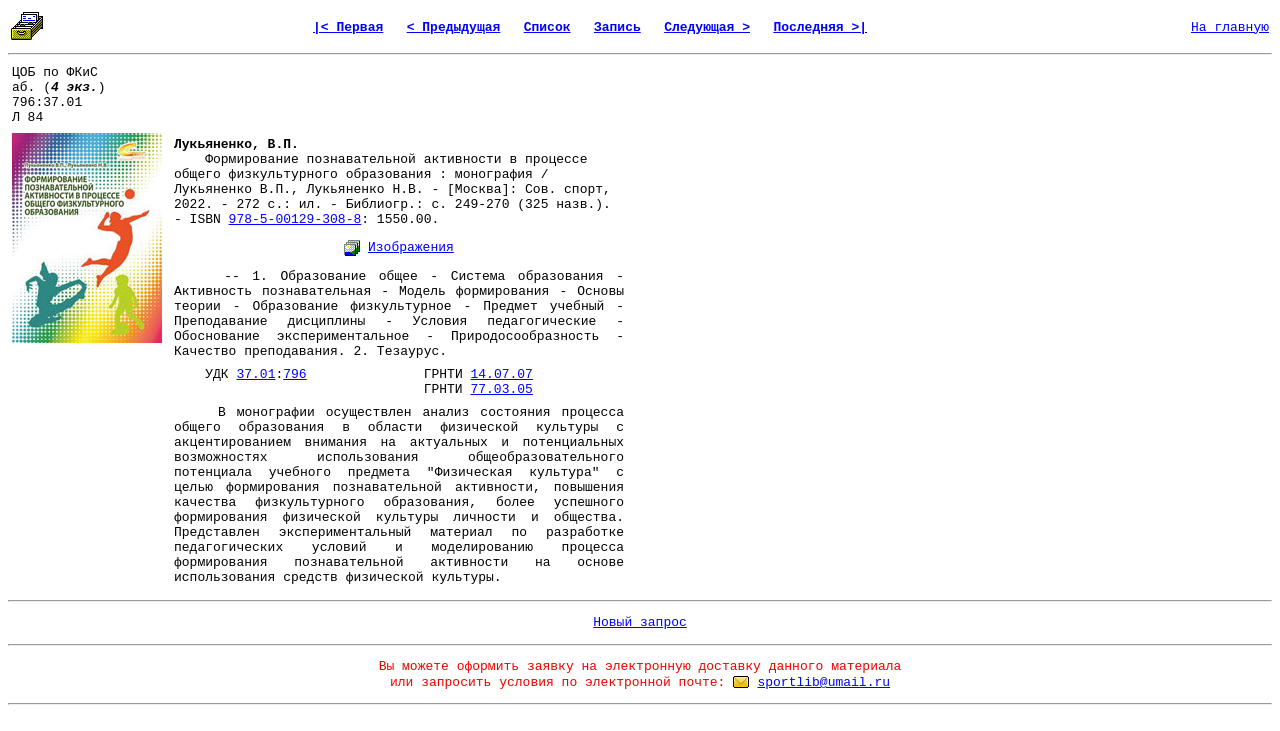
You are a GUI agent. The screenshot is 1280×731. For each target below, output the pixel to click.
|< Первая (348, 27)
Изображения (411, 247)
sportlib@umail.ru (823, 682)
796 (294, 374)
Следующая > (707, 27)
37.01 (255, 374)
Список (547, 27)
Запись (617, 27)
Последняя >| (820, 27)
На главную (1230, 27)
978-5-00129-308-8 (295, 219)
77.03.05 (501, 389)
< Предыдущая (454, 27)
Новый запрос (640, 622)
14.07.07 (501, 374)
